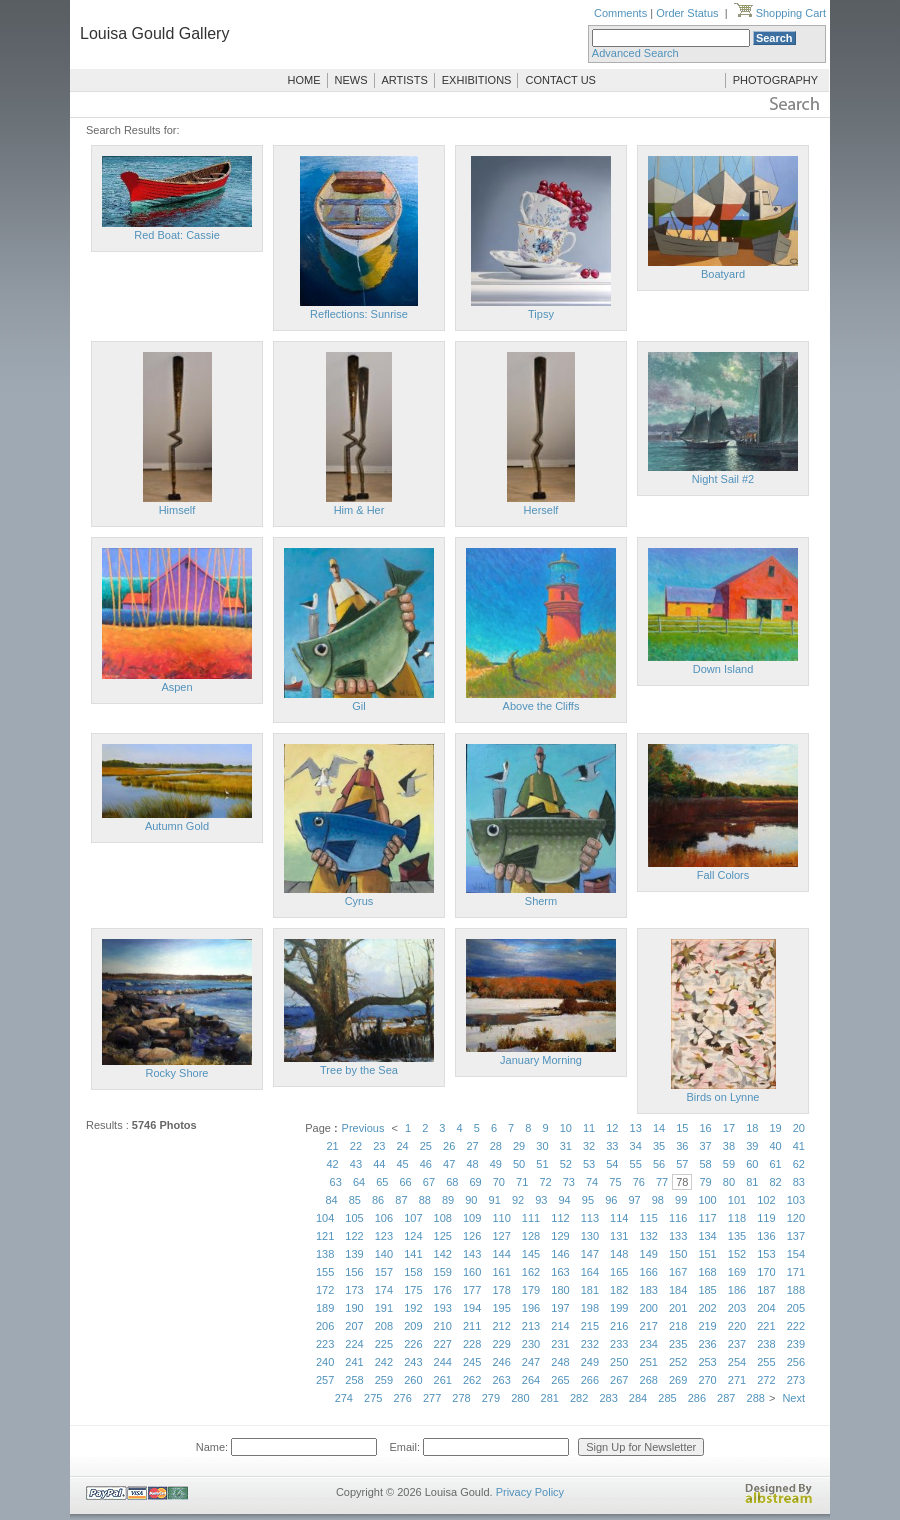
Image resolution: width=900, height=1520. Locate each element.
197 (560, 1308)
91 (495, 1200)
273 (796, 1380)
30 (542, 1146)
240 (325, 1362)
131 (619, 1236)
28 (496, 1146)
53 (589, 1164)
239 (796, 1344)
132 (649, 1236)
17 (729, 1128)
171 (796, 1272)
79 (706, 1182)
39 (752, 1146)
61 (775, 1164)
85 (355, 1200)
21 (333, 1146)
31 (566, 1146)
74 (592, 1182)
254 (737, 1362)
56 (659, 1164)
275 (373, 1398)
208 (384, 1326)
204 (766, 1308)
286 (697, 1398)
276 (402, 1398)
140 (384, 1254)
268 (649, 1380)
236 (707, 1344)
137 (796, 1236)
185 (707, 1290)
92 (518, 1200)
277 (432, 1398)
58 (706, 1164)
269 (678, 1380)
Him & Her (359, 510)
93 (541, 1200)
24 (402, 1146)
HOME (304, 80)
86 (378, 1200)
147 (590, 1254)
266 (590, 1380)
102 (766, 1200)
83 (799, 1182)
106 (384, 1218)
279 (491, 1398)
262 (472, 1380)
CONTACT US (560, 80)
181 (590, 1290)
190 (354, 1308)
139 (354, 1254)
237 (737, 1344)
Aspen (176, 687)
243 (413, 1362)
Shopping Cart (780, 13)
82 (775, 1182)
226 (413, 1344)
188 (796, 1290)
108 (443, 1218)
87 (401, 1200)
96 (611, 1200)
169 (737, 1272)
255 (766, 1362)
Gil (358, 706)
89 (448, 1200)
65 (382, 1182)
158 (413, 1272)
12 (612, 1128)
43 (356, 1164)
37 (706, 1146)
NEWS (351, 80)
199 (619, 1308)
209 (413, 1326)
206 (325, 1326)
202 (707, 1308)
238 (766, 1344)
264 (531, 1380)
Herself (541, 510)
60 (752, 1164)
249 (590, 1362)
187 (766, 1290)
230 (531, 1344)
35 (659, 1146)
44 (379, 1164)
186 (737, 1290)
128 (531, 1236)
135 (737, 1236)
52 (566, 1164)
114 (619, 1218)
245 (472, 1362)
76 (639, 1182)
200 (649, 1308)
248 (560, 1362)
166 (649, 1272)
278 (461, 1398)
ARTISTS (405, 80)
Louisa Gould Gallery (154, 33)
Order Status (687, 13)
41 (799, 1146)
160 (472, 1272)
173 (354, 1290)
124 (413, 1236)
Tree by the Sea (359, 1070)
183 (649, 1290)
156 (354, 1272)
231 (560, 1344)
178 (501, 1290)
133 (678, 1236)
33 (612, 1146)
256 (796, 1362)
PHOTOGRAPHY (775, 80)
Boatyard (723, 274)
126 (472, 1236)
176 (443, 1290)
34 (636, 1146)
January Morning (541, 1060)
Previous (363, 1128)
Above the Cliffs (541, 706)
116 (678, 1218)
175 (413, 1290)
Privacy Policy (530, 1492)
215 (590, 1326)
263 (501, 1380)
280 (520, 1398)
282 (579, 1398)
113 (590, 1218)
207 (354, 1326)
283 (608, 1398)
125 (443, 1236)
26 (449, 1146)
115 (649, 1218)
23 (379, 1146)
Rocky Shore (177, 1073)
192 (413, 1308)
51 (542, 1164)
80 (729, 1182)
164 (590, 1272)
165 (619, 1272)
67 (429, 1182)
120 (796, 1218)
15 (682, 1128)
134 (707, 1236)
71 (522, 1182)
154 (796, 1254)
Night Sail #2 (723, 479)
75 (615, 1182)
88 (425, 1200)
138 (325, 1254)
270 (707, 1380)
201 (678, 1308)
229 (501, 1344)
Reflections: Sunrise (359, 314)
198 (590, 1308)
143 (472, 1254)
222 (796, 1326)
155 (325, 1272)
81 (752, 1182)
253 (707, 1362)
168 (707, 1272)
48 (472, 1164)
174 (384, 1290)
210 (443, 1326)
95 (588, 1200)
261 (443, 1380)
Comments (620, 13)
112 (560, 1218)
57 (682, 1164)
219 (707, 1326)
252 (678, 1362)
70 (499, 1182)
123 (384, 1236)
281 (550, 1398)
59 (729, 1164)
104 (325, 1218)
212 (501, 1326)
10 (566, 1128)
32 (589, 1146)
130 (590, 1236)
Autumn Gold (177, 826)
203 (737, 1308)
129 (560, 1236)
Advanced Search (635, 53)
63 (336, 1182)
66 (406, 1182)
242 (384, 1362)
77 (662, 1182)
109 (472, 1218)
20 (799, 1128)
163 (560, 1272)
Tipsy (541, 314)
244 (443, 1362)
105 (354, 1218)
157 (384, 1272)
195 (501, 1308)
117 (707, 1218)
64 (359, 1182)
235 (678, 1344)
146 (560, 1254)
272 (766, 1380)
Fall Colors (723, 875)
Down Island (723, 669)
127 (501, 1236)
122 (354, 1236)
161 (501, 1272)
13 (636, 1128)
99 (681, 1200)
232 (590, 1344)
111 (531, 1218)
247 (531, 1362)
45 (402, 1164)
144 (501, 1254)
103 (796, 1200)
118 (737, 1218)
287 (726, 1398)
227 (443, 1344)
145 (531, 1254)
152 (737, 1254)
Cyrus (359, 901)
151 (707, 1254)
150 (678, 1254)
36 (682, 1146)
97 (634, 1200)
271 (737, 1380)
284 (638, 1398)
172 (325, 1290)
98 (658, 1200)
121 (325, 1236)
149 (649, 1254)
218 (678, 1326)
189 (325, 1308)
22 (356, 1146)
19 (775, 1128)
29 (519, 1146)
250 (619, 1362)
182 (619, 1290)
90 (471, 1200)
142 (443, 1254)
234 (649, 1344)
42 (333, 1164)
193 (443, 1308)
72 (545, 1182)
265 (560, 1380)
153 (766, 1254)
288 (756, 1398)
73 (569, 1182)
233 (619, 1344)
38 (729, 1146)
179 (531, 1290)
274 (344, 1398)
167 (678, 1272)
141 (413, 1254)
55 (636, 1164)
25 (426, 1146)
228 (472, 1344)
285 (667, 1398)
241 (354, 1362)
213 (531, 1326)
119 (766, 1218)
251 (649, 1362)
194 (472, 1308)
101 (737, 1200)
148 (619, 1254)
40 (775, 1146)
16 (706, 1128)
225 (384, 1344)
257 (325, 1380)
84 (331, 1200)
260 (413, 1380)
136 (766, 1236)
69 (475, 1182)
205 (796, 1308)
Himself (177, 510)
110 (501, 1218)
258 (354, 1380)
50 (519, 1164)
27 (472, 1146)
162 (531, 1272)
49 (496, 1164)
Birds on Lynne (723, 1097)
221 (766, 1326)
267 (619, 1380)
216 (619, 1326)
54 (612, 1164)
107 (413, 1218)
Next (793, 1398)
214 (560, 1326)
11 (589, 1128)
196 (531, 1308)
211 (472, 1326)
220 (737, 1326)
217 (649, 1326)
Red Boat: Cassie (177, 235)
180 (560, 1290)
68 (452, 1182)
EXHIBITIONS (477, 80)
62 (799, 1164)
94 (565, 1200)
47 (449, 1164)
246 (501, 1362)
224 (354, 1344)
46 (426, 1164)
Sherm (541, 901)
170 (766, 1272)
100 (707, 1200)
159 (443, 1272)
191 (384, 1308)
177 (472, 1290)
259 (384, 1380)
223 (325, 1344)
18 (752, 1128)
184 (678, 1290)
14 (659, 1128)
